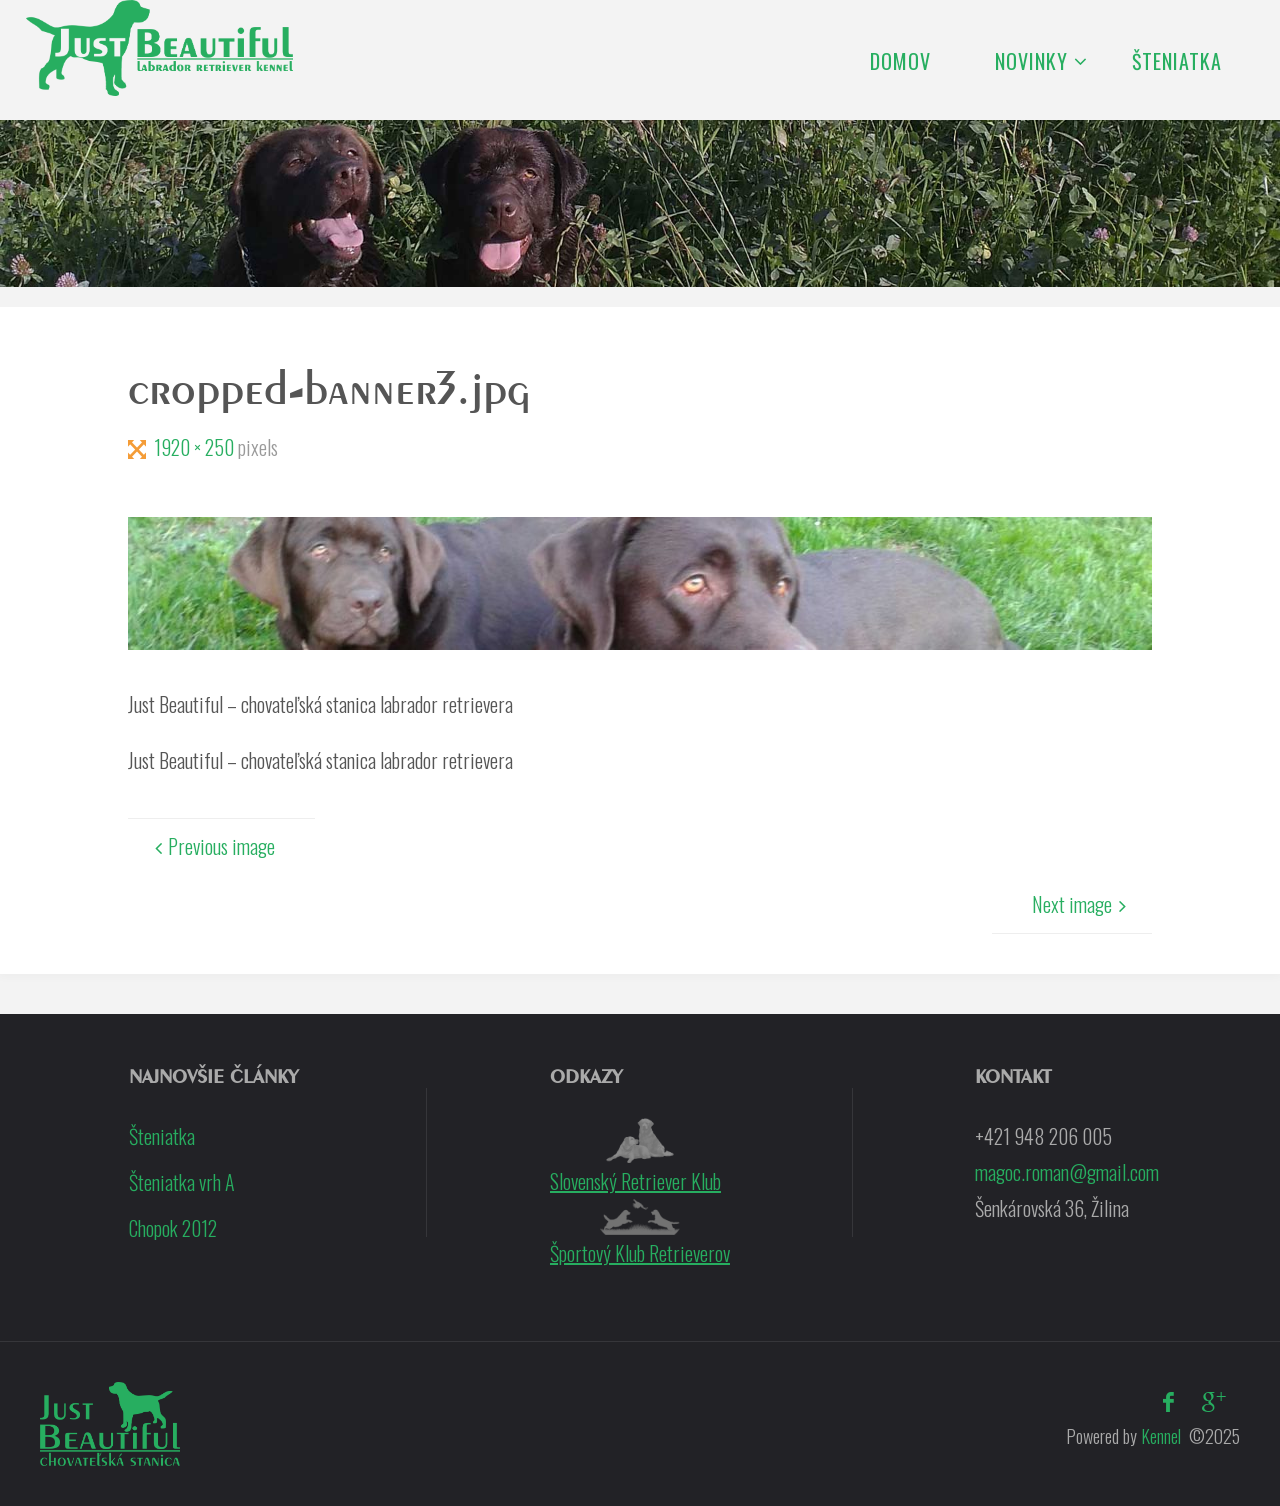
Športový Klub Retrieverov (640, 1233)
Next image (1082, 904)
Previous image (211, 846)
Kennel (1159, 1436)
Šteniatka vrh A (182, 1182)
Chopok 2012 (173, 1228)
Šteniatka (162, 1136)
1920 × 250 (196, 447)
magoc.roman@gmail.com (1067, 1172)
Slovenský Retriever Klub (635, 1157)
